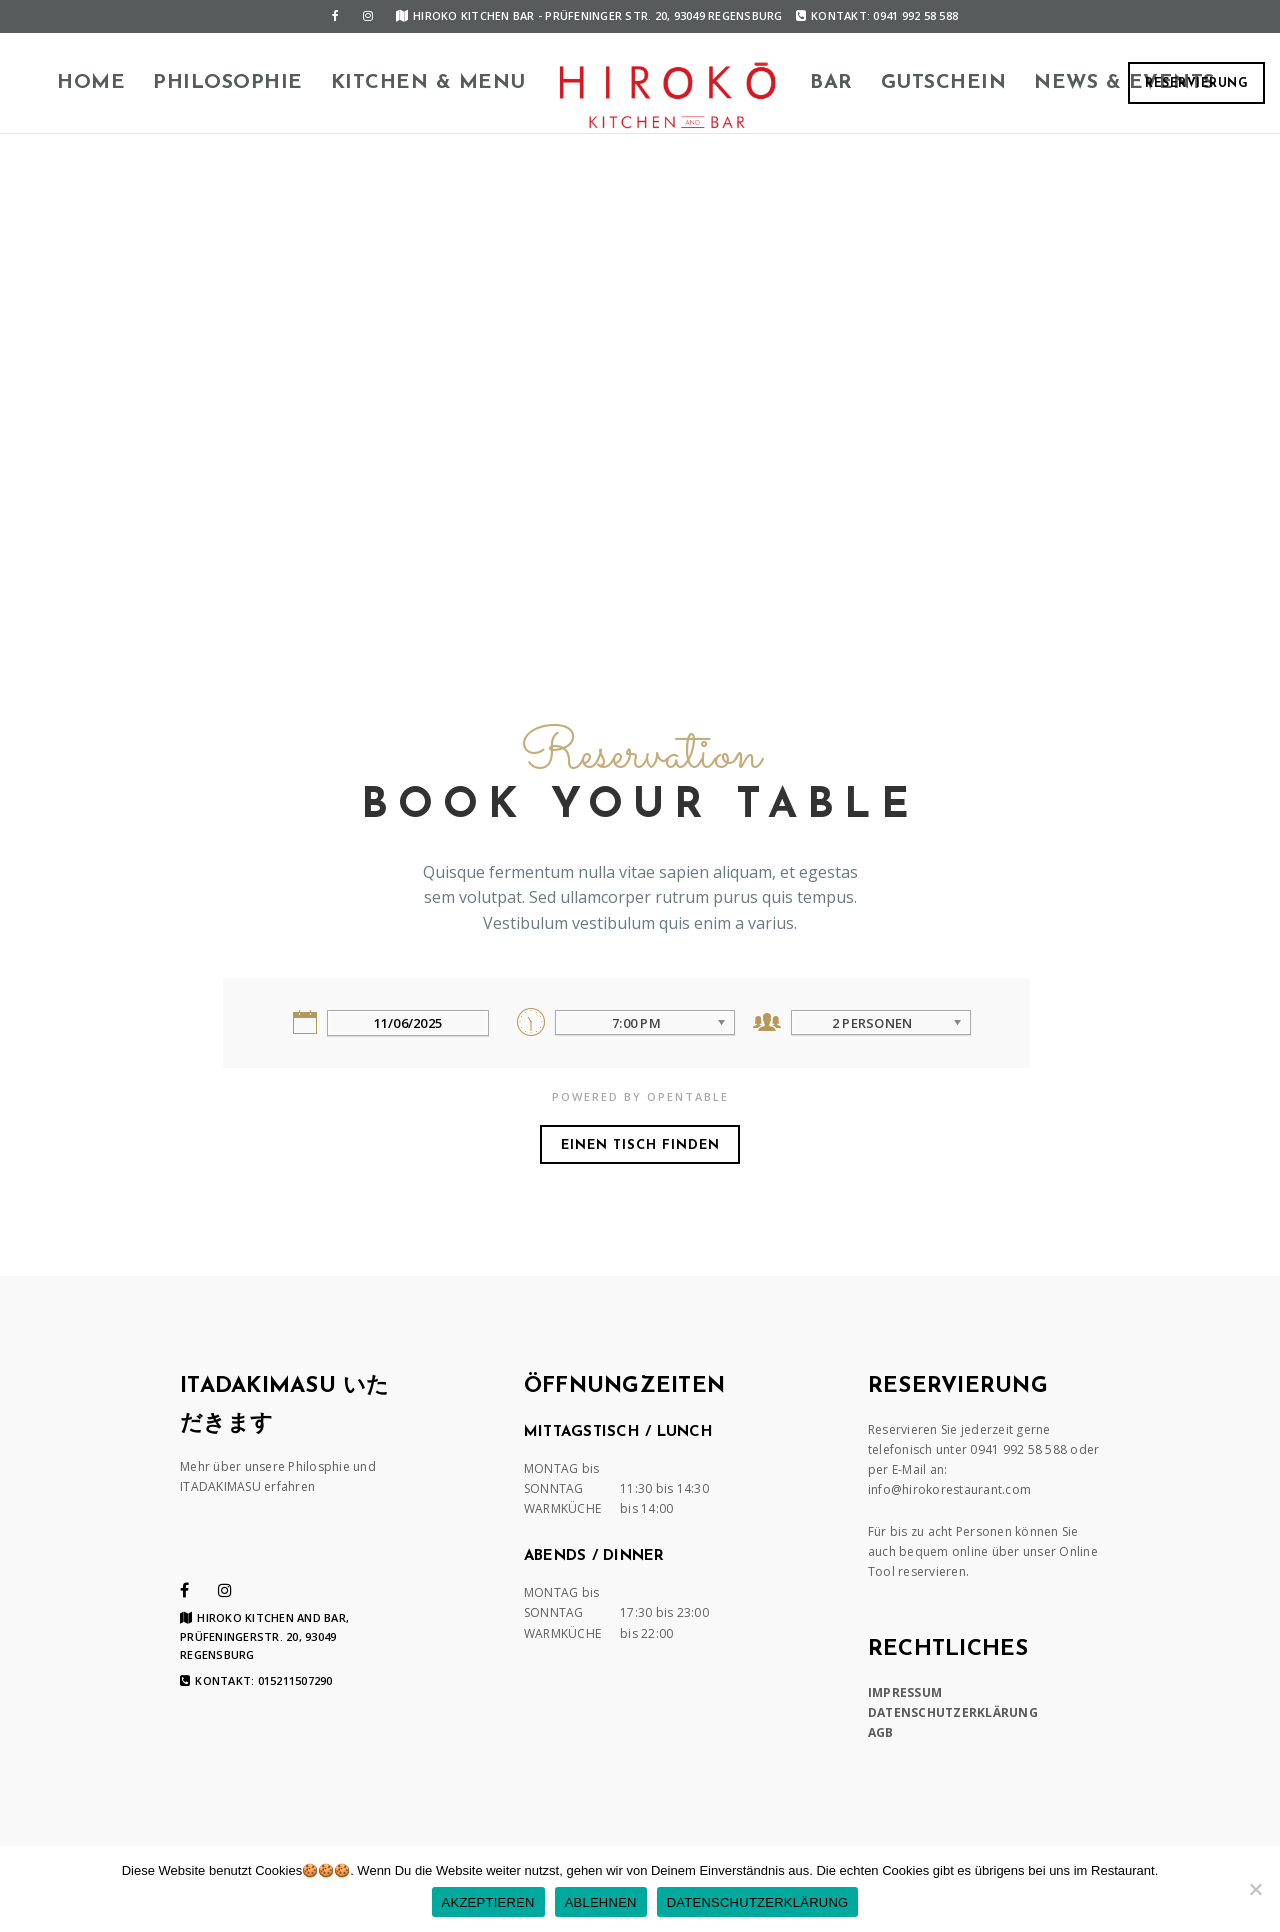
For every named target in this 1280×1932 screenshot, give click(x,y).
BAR (831, 83)
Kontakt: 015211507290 (256, 1681)
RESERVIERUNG (1196, 84)
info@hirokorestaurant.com (949, 1489)
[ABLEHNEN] (1255, 1889)
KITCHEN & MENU (428, 83)
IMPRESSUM (905, 1692)
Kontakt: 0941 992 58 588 (877, 15)
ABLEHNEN (601, 1902)
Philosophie (228, 83)
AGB (881, 1732)
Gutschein (944, 83)
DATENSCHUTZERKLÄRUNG (953, 1712)
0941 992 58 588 (1018, 1449)
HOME (91, 83)
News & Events (1124, 83)
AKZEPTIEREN (488, 1902)
